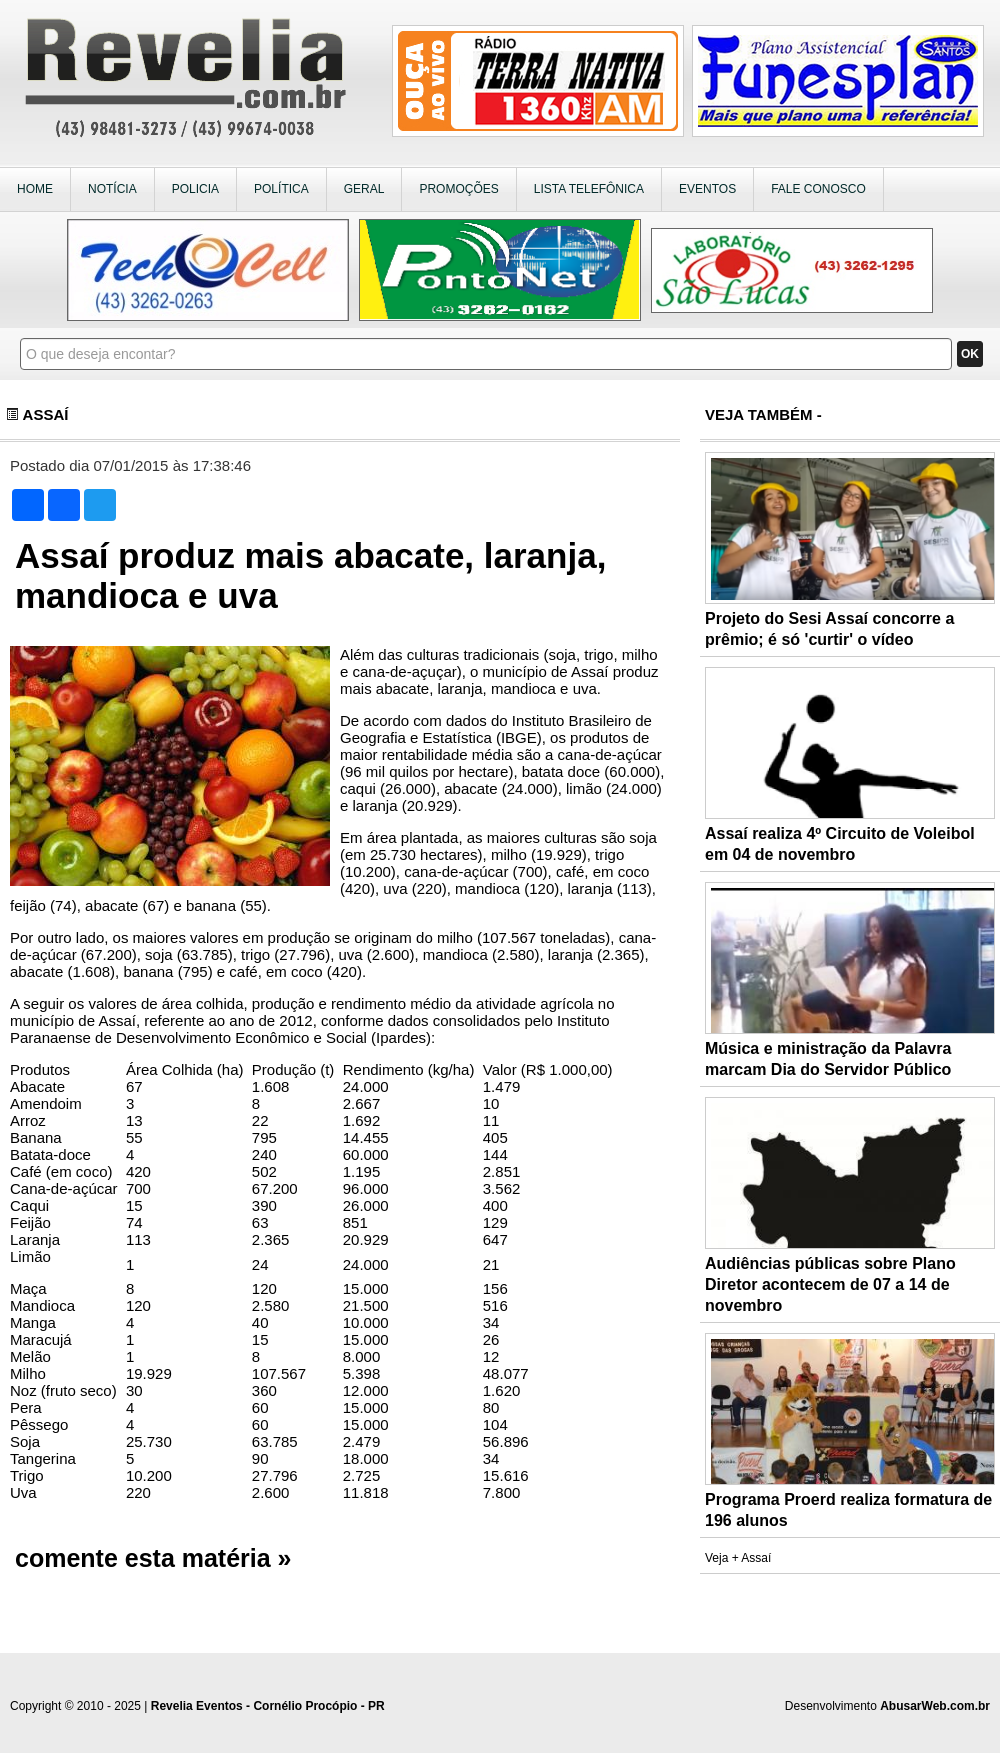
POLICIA (195, 189)
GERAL (364, 189)
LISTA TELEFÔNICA (589, 189)
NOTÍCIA (112, 189)
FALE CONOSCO (818, 189)
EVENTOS (707, 189)
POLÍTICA (281, 189)
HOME (35, 189)
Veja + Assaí (738, 1558)
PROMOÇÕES (458, 189)
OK (970, 354)
